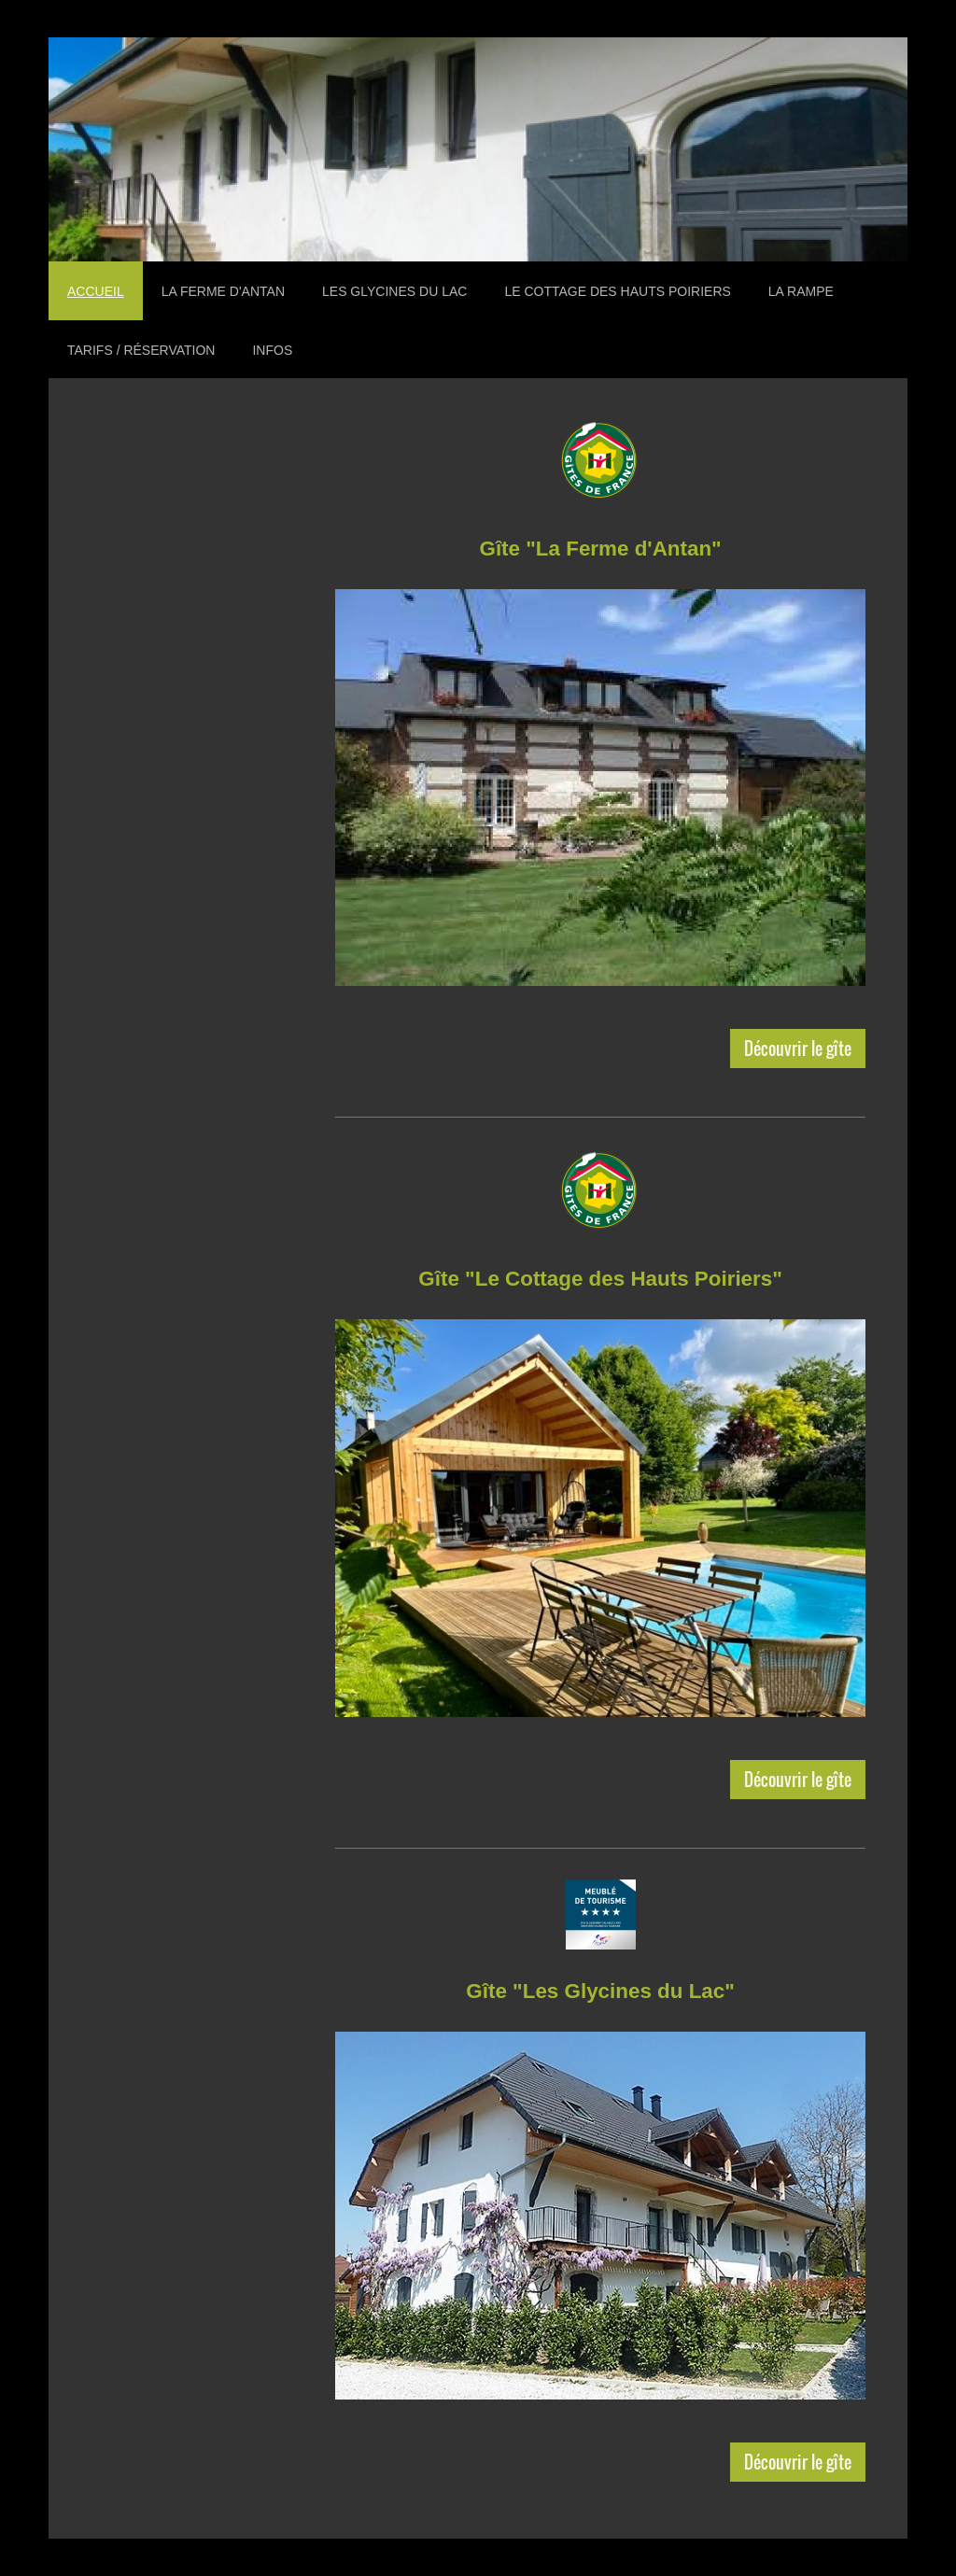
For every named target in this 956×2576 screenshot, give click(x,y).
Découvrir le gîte (797, 1048)
